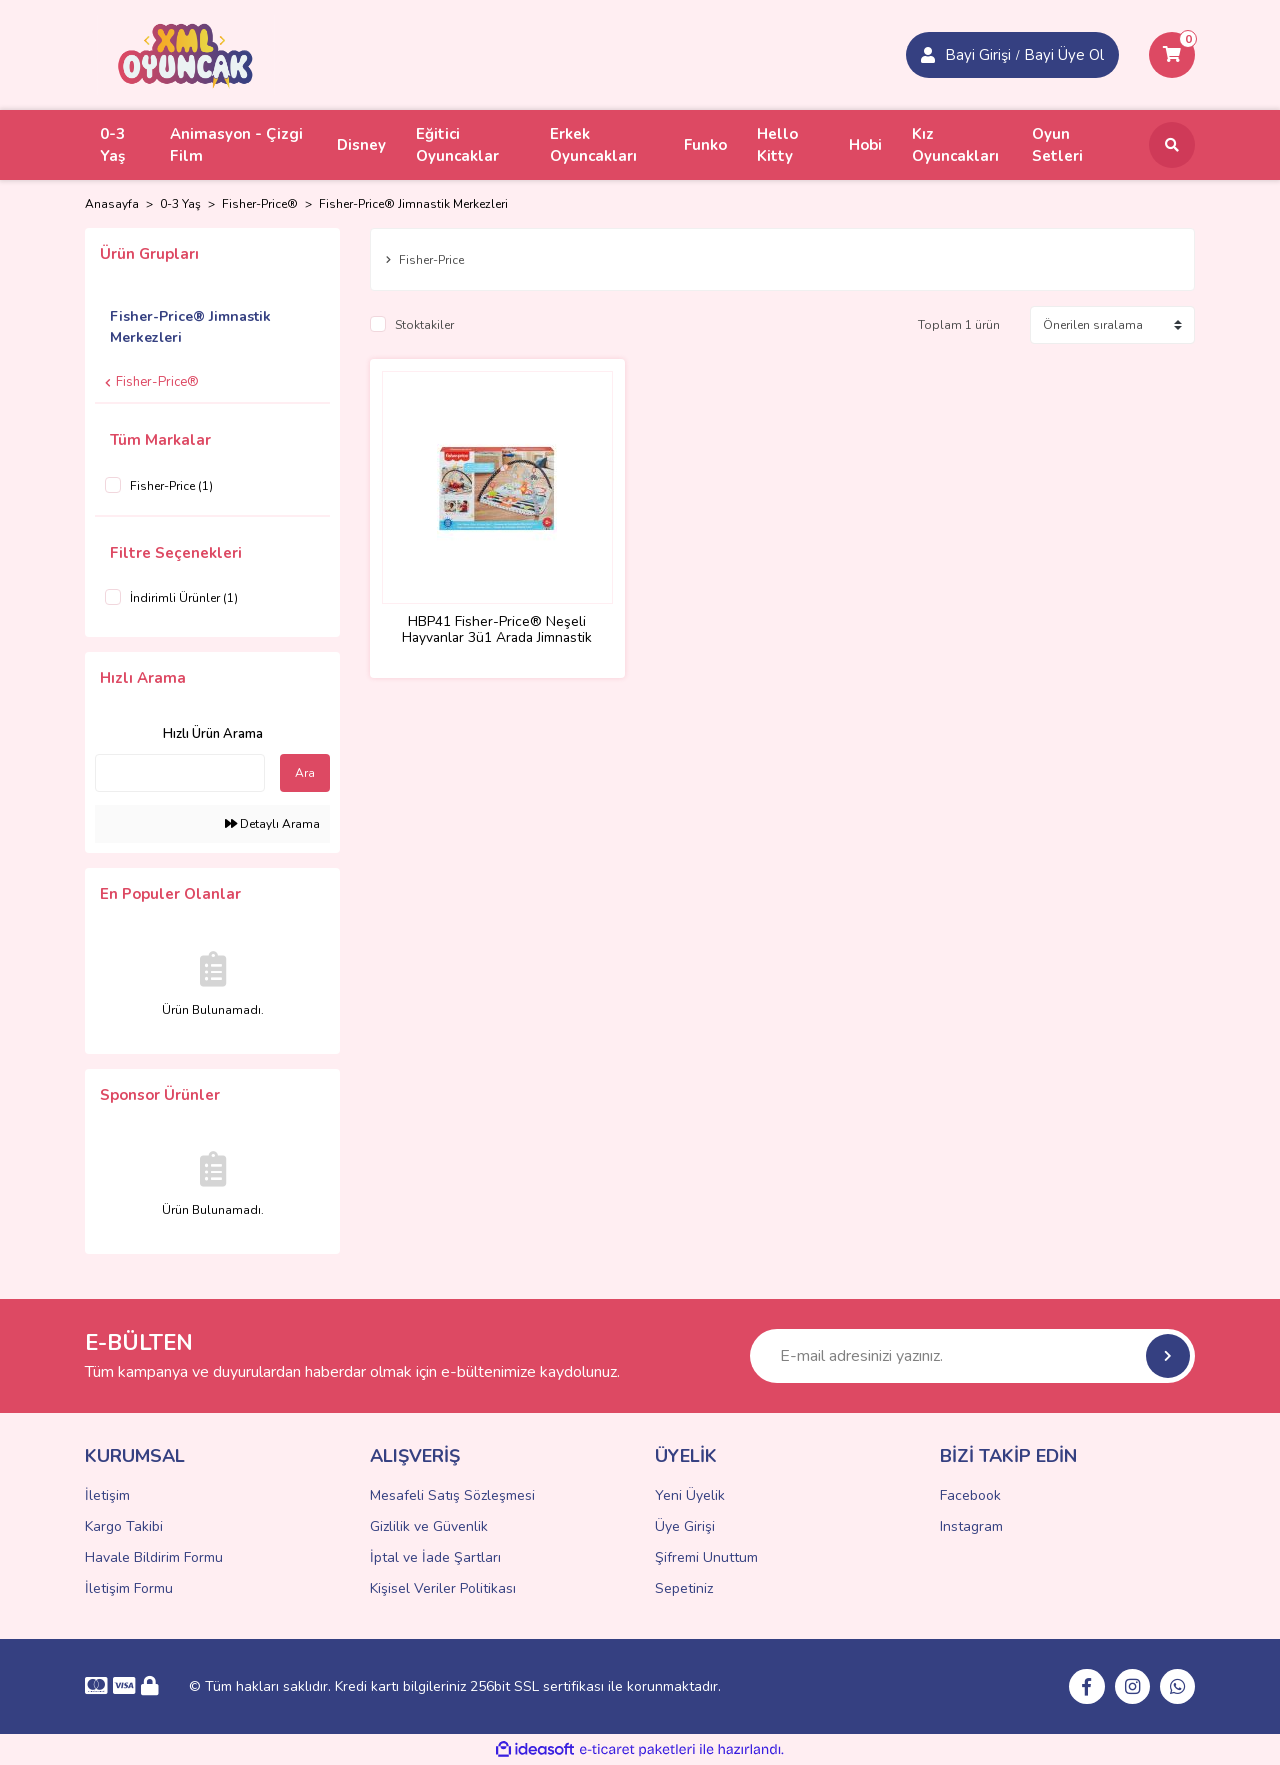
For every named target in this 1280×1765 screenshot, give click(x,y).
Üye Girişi (685, 1526)
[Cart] (1172, 55)
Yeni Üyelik (690, 1495)
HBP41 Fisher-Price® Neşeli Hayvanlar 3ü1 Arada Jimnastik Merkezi (497, 628)
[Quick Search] (180, 773)
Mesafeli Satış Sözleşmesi (452, 1495)
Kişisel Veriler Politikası (443, 1588)
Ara (305, 773)
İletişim (107, 1495)
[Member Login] (928, 55)
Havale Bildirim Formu (154, 1557)
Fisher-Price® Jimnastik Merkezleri (413, 204)
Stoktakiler (424, 326)
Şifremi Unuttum (706, 1557)
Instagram (971, 1526)
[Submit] (1168, 1356)
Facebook (970, 1495)
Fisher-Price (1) (171, 486)
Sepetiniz (684, 1588)
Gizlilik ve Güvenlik (429, 1526)
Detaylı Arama (272, 824)
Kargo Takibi (124, 1526)
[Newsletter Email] (972, 1356)
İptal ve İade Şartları (435, 1557)
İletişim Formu (129, 1588)
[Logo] (186, 54)
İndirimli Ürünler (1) (184, 598)
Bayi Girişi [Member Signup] (978, 55)
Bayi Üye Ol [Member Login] (1064, 55)
